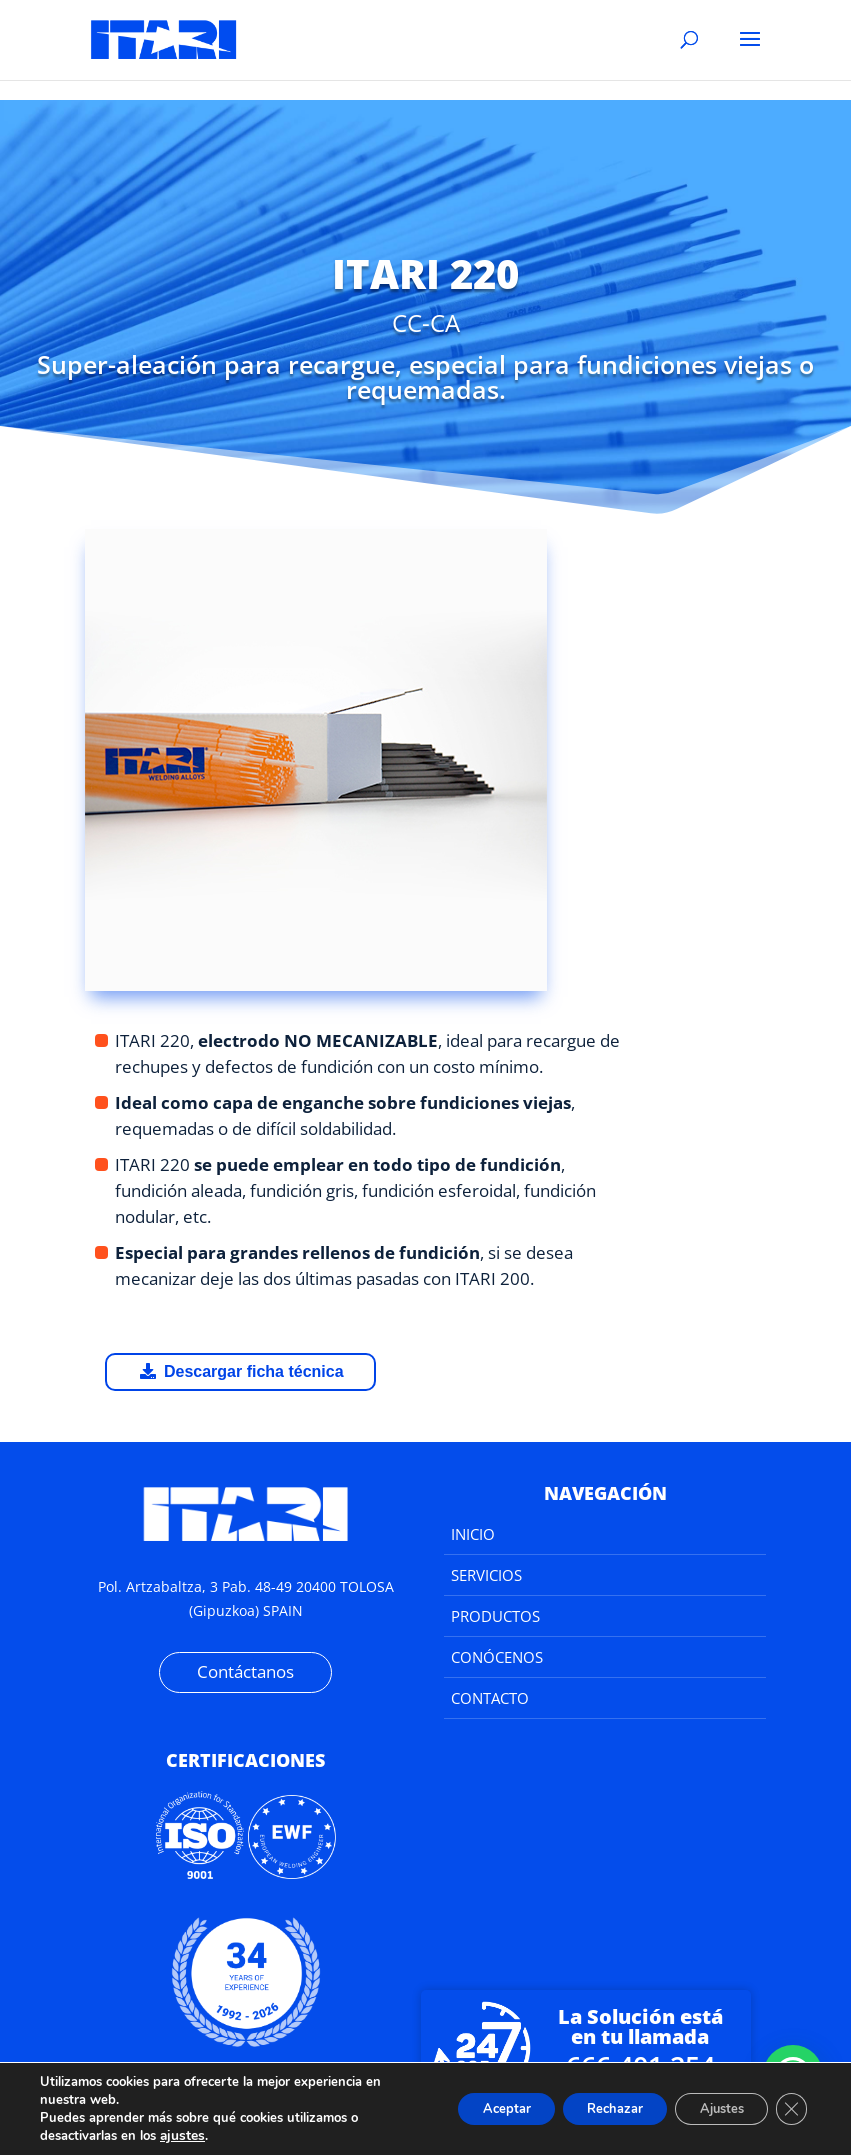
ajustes (181, 2136)
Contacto (490, 1698)
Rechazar (587, 2108)
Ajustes (709, 2108)
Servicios (486, 1575)
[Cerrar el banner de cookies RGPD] (789, 2109)
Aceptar (464, 2108)
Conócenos (497, 1657)
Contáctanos (245, 1671)
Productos (495, 1616)
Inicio (473, 1534)
